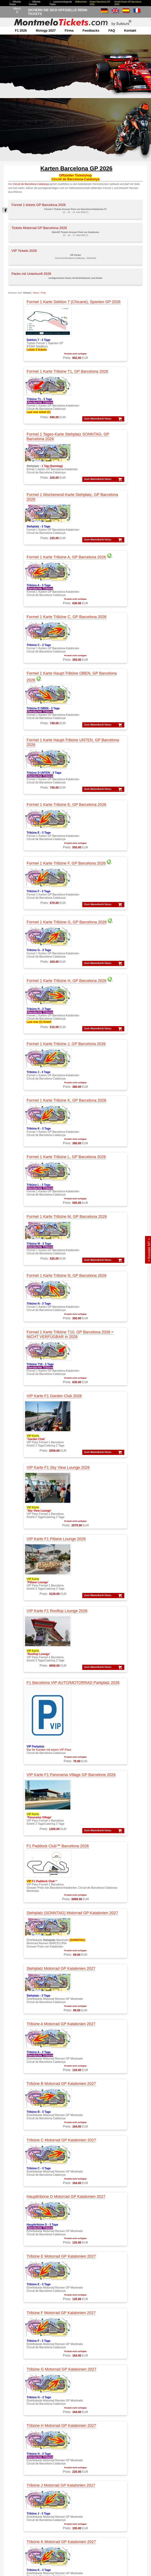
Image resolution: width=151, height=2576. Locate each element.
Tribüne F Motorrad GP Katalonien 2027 (32, 1445)
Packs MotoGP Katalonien (31, 2502)
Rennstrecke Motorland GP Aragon (77, 2427)
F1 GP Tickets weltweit (29, 2387)
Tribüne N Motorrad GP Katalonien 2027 (100, 1635)
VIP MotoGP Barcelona (122, 2396)
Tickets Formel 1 (117, 2422)
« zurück (128, 2292)
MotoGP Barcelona (67, 2373)
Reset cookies (84, 2564)
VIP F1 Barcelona (118, 2364)
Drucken (139, 2292)
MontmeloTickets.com (29, 2572)
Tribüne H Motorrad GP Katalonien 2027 (32, 1506)
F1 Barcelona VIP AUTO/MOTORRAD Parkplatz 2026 (38, 1085)
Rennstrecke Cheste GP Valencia (76, 2431)
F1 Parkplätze (23, 2382)
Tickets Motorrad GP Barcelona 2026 (39, 228)
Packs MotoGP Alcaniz (29, 2507)
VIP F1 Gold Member (120, 2378)
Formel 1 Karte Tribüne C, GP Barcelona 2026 (105, 443)
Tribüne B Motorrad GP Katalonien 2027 (32, 1319)
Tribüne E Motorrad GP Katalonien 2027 (100, 1380)
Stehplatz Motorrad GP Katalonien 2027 (32, 1255)
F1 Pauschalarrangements (31, 2409)
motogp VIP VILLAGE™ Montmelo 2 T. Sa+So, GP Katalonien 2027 (34, 2176)
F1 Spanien (21, 2378)
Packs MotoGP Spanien (29, 2498)
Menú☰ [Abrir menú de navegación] (17, 10)
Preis (43, 293)
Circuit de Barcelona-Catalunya (75, 2418)
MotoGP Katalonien (67, 2378)
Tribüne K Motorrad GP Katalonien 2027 (32, 1570)
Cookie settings (67, 2564)
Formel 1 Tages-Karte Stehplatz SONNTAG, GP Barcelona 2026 (39, 378)
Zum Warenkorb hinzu (112, 353)
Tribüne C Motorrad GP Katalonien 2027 (100, 1319)
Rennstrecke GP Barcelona (72, 2422)
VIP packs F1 (115, 2369)
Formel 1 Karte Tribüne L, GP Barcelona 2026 (37, 787)
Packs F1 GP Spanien (28, 2484)
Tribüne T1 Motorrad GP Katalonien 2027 (33, 1698)
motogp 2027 (46, 30)
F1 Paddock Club (25, 2396)
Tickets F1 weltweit (119, 2431)
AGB (17, 2440)
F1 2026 (21, 30)
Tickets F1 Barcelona (120, 2427)
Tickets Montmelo (118, 2458)
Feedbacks (91, 30)
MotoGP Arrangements (70, 2391)
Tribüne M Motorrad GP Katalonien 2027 (32, 1635)
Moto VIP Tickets (66, 2396)
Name (36, 293)
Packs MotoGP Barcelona (30, 2511)
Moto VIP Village (66, 2400)
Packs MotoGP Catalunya (30, 2525)
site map (143, 2550)
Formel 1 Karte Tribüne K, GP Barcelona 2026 (105, 725)
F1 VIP (18, 2391)
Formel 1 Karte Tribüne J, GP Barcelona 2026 (37, 725)
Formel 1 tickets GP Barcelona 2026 (38, 205)
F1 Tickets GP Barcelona (30, 2405)
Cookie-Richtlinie (82, 2550)
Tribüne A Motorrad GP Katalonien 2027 (99, 1255)
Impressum (21, 2427)
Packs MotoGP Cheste (29, 2516)
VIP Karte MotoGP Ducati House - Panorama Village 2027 (41, 2016)
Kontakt (130, 30)
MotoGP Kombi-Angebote (71, 2369)
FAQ (111, 30)
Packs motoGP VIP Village (31, 2534)
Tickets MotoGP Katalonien (124, 2440)
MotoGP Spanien (66, 2382)
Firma (69, 30)
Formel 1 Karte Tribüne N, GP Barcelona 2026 (38, 855)
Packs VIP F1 (23, 2489)
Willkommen (81, 2)
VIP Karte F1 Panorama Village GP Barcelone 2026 (107, 1082)
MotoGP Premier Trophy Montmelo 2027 (33, 2093)
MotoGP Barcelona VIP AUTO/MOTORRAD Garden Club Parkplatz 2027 (108, 1765)
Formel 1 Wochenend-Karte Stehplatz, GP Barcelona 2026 (106, 378)
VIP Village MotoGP (120, 2400)
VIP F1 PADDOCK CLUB (123, 2387)
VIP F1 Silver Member (121, 2373)
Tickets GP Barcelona (121, 2454)
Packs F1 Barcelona (27, 2480)
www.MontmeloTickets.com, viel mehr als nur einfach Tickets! (119, 2572)
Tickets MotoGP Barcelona (124, 2445)
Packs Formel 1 (24, 2475)
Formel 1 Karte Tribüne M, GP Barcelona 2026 (106, 787)
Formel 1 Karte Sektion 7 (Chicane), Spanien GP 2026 (37, 304)
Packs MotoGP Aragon (29, 2520)
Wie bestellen (129, 2550)
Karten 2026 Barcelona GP (24, 2550)
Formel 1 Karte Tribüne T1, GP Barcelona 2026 (106, 304)
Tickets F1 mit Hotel (120, 2436)
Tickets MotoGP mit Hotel (123, 2449)
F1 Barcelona (23, 2373)
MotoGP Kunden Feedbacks (73, 2387)
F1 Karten (20, 2364)
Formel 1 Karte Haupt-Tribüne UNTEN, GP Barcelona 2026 (105, 510)
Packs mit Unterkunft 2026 (31, 274)
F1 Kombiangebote (26, 2369)
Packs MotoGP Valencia (29, 2529)
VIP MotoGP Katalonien (122, 2391)
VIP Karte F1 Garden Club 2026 (39, 922)
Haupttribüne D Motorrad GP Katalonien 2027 (37, 1380)
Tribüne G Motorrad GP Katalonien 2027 (100, 1445)
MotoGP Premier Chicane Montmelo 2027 (102, 2093)
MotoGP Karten (65, 2364)
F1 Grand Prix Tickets (28, 2400)
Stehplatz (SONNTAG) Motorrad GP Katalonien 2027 (107, 1183)
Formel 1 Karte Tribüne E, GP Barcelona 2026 (38, 582)
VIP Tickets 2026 (24, 251)
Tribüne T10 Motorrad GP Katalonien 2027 (102, 1698)
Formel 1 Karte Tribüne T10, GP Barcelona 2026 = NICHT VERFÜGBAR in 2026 (107, 858)
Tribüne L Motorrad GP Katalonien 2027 (99, 1570)
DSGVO (67, 2550)
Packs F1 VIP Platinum (29, 2493)
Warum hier (21, 2436)
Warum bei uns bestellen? (106, 2550)
